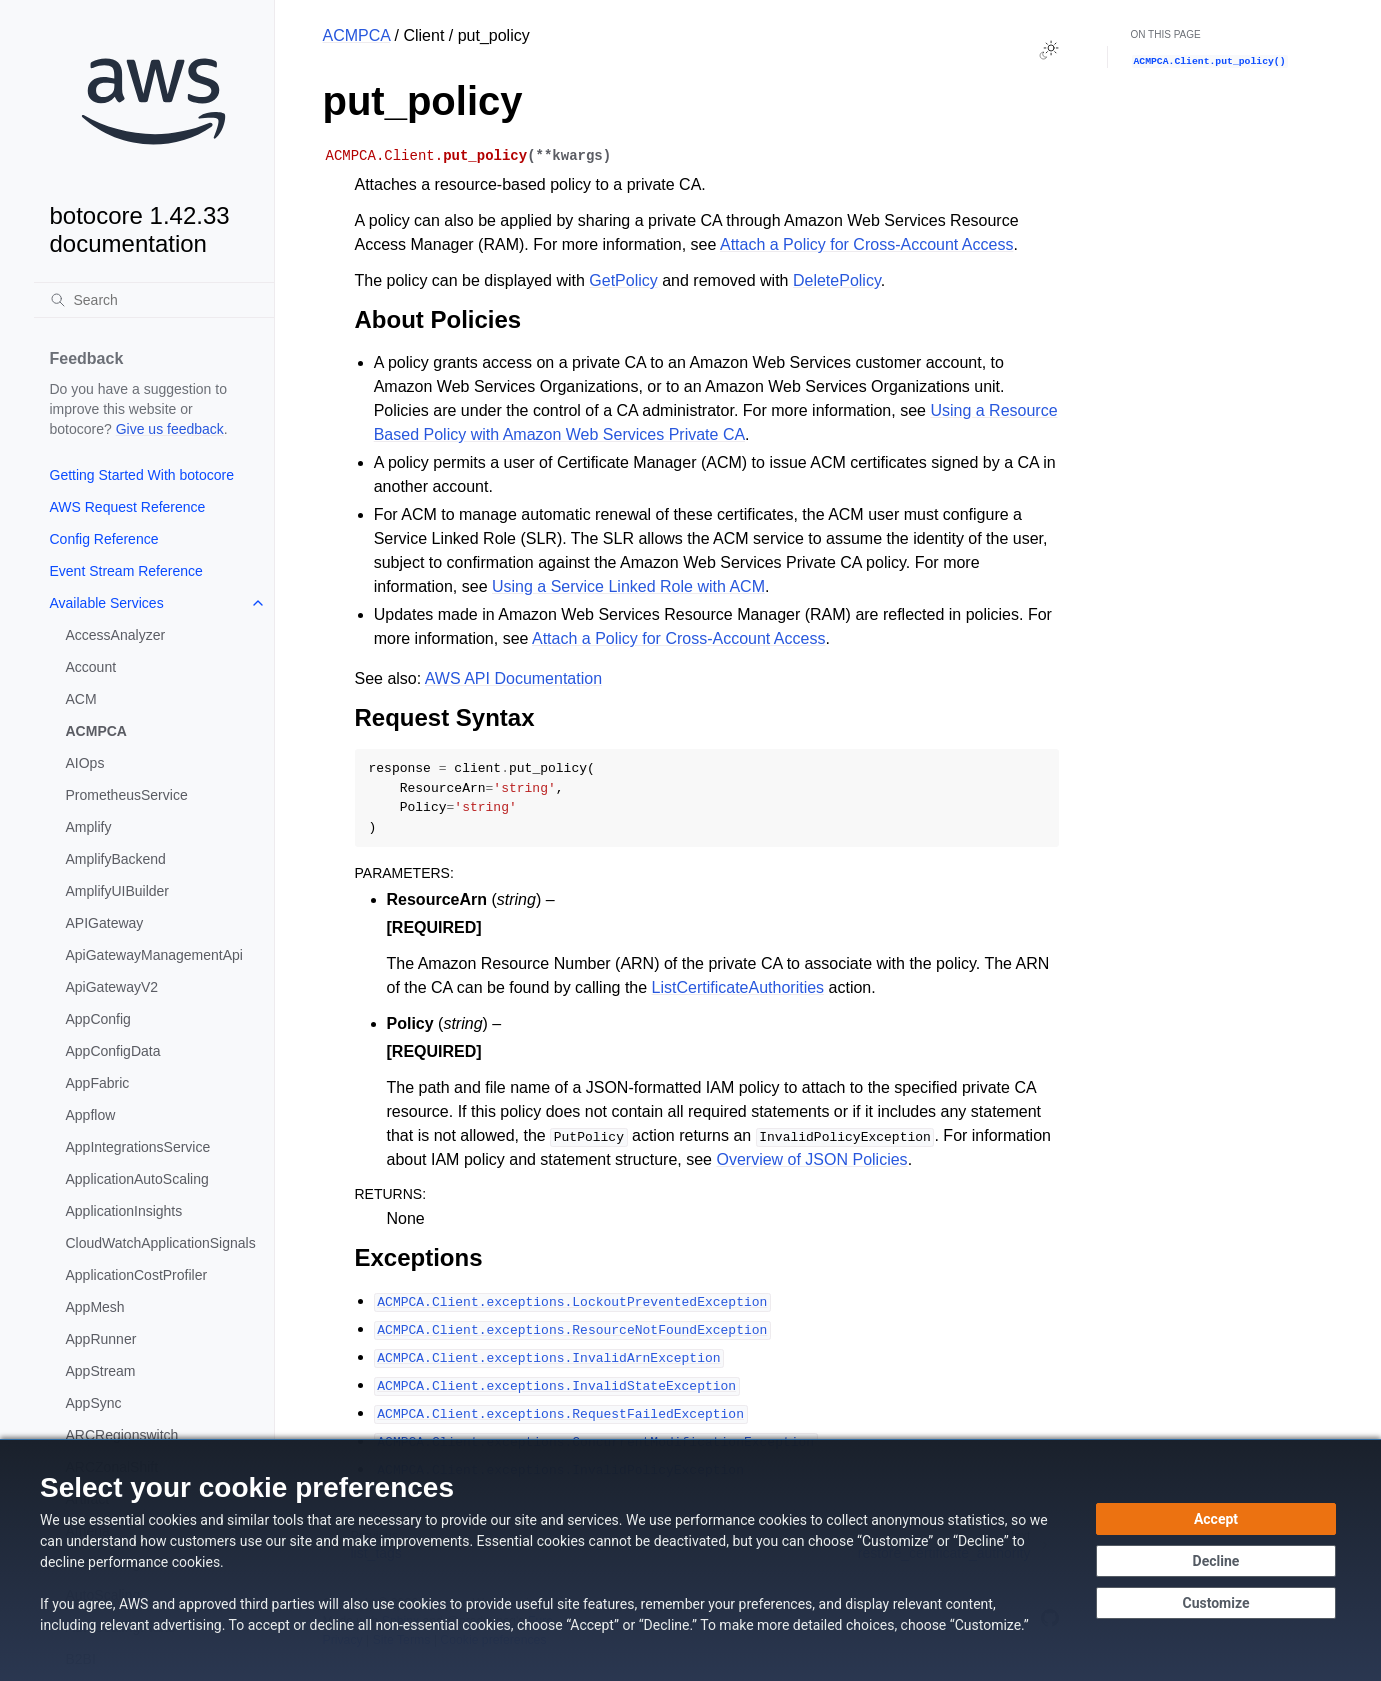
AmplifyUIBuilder (117, 891)
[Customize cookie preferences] (1216, 1603)
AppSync (94, 1403)
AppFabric (98, 1083)
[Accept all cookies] (1216, 1519)
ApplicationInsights (124, 1211)
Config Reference (104, 539)
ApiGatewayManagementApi (154, 955)
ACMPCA (96, 731)
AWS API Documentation (513, 678)
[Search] (154, 300)
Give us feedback (170, 429)
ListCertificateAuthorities (738, 987)
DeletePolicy (837, 280)
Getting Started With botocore (142, 475)
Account (91, 667)
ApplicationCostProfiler (137, 1275)
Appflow (91, 1115)
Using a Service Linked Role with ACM (628, 586)
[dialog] (690, 1560)
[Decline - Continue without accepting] (1216, 1561)
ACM (81, 699)
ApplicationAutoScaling (137, 1179)
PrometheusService (127, 795)
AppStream (101, 1371)
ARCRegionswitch (122, 1435)
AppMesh (95, 1307)
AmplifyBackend (116, 859)
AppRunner (101, 1339)
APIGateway (105, 923)
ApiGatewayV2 (112, 987)
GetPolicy (623, 280)
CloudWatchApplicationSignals (161, 1243)
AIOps (85, 763)
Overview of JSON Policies (811, 1159)
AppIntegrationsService (138, 1147)
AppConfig (98, 1019)
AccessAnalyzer (116, 635)
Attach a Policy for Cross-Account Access (866, 244)
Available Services (107, 603)
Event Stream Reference (126, 571)
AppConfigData (113, 1051)
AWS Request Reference (128, 507)
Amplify (89, 827)
